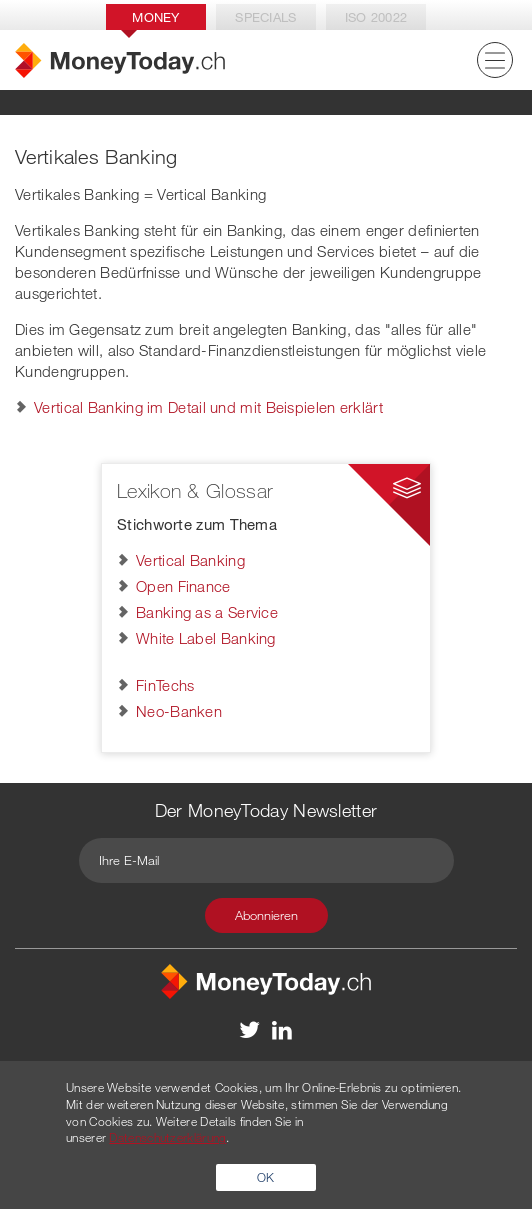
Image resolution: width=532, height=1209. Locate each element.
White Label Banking (206, 638)
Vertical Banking (190, 560)
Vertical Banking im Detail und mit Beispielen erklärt (208, 407)
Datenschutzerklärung (167, 1137)
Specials (265, 17)
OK (266, 1177)
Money (156, 17)
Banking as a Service (207, 612)
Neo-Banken (179, 711)
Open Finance (183, 586)
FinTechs (165, 685)
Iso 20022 (376, 17)
